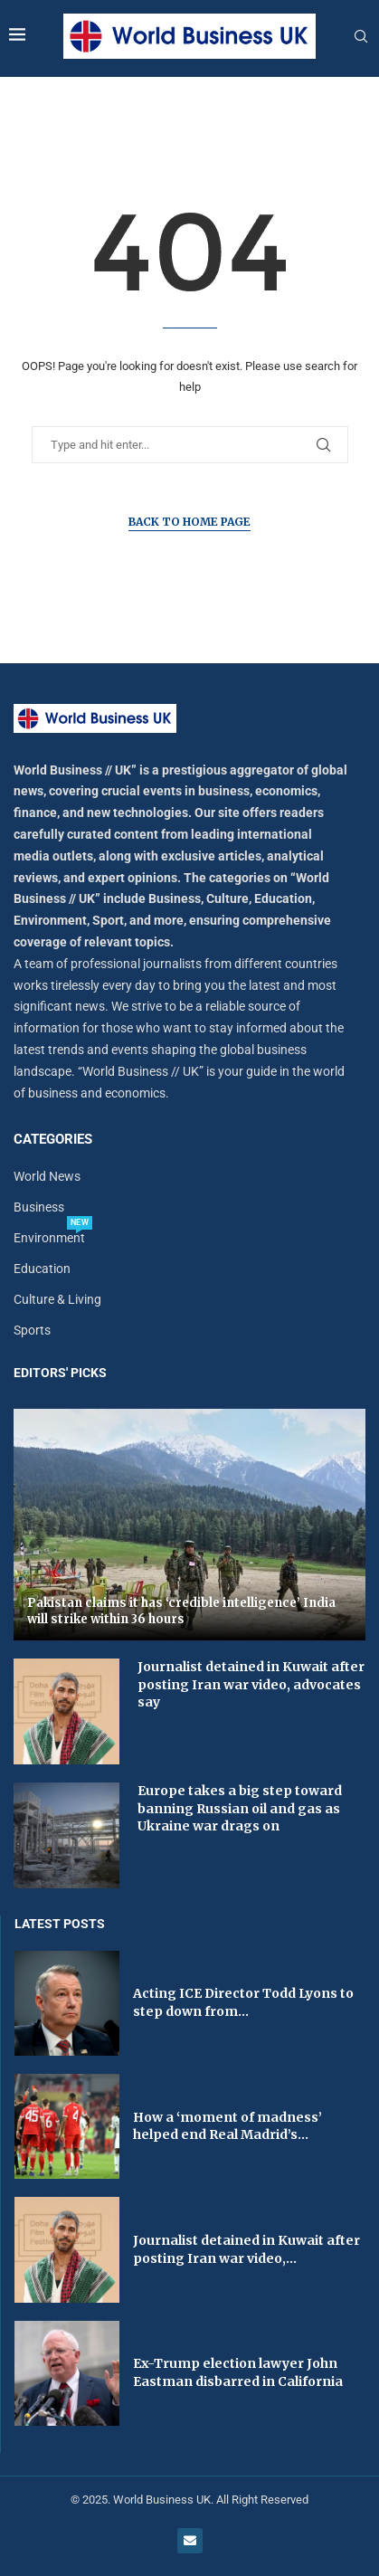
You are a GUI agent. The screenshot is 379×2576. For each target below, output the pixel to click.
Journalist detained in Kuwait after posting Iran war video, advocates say (251, 1684)
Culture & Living (57, 1299)
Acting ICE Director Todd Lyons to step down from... (243, 2002)
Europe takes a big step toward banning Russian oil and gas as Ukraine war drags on (239, 1808)
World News (47, 1176)
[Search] (361, 37)
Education (42, 1268)
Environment (49, 1237)
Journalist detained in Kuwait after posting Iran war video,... (246, 2249)
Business (39, 1207)
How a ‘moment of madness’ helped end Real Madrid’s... (227, 2126)
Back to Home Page (189, 521)
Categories (53, 1139)
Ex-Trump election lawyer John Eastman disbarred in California (238, 2372)
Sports (32, 1330)
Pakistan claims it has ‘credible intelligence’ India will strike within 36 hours (181, 1611)
